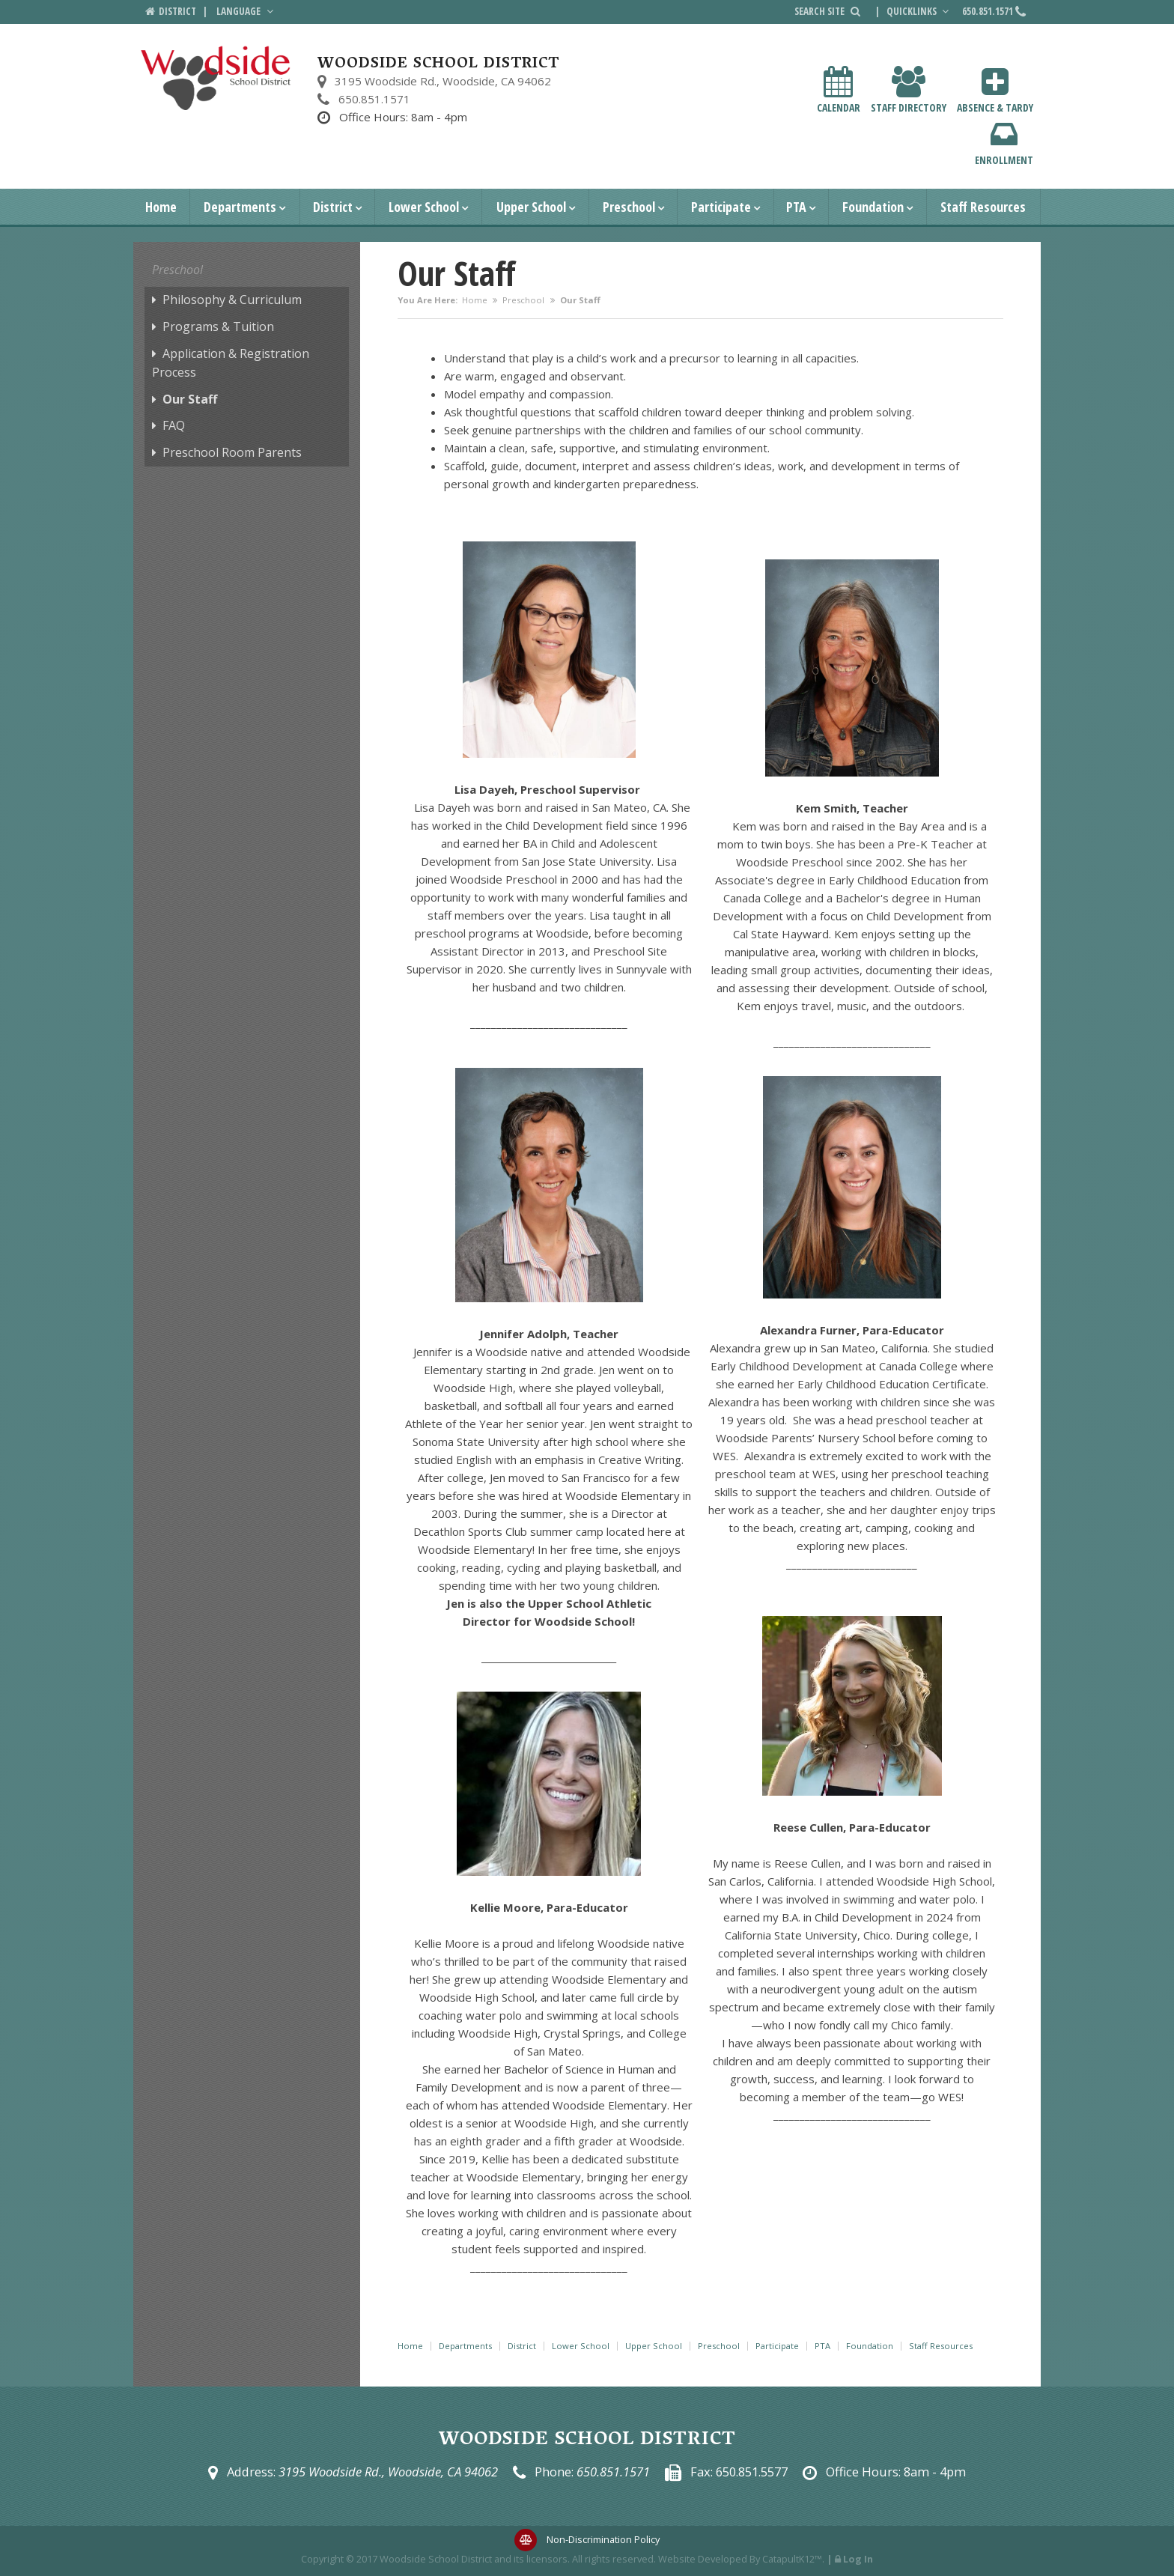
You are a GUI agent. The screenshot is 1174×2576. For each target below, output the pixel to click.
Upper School (531, 207)
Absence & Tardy (995, 90)
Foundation (873, 207)
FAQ (173, 425)
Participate (721, 207)
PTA (796, 207)
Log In (858, 2559)
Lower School (424, 207)
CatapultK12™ (792, 2559)
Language (246, 11)
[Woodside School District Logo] (216, 78)
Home (161, 207)
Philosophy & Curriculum (232, 299)
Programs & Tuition (218, 326)
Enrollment (1004, 142)
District (333, 207)
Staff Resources (983, 207)
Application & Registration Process (230, 363)
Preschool (629, 207)
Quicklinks (919, 11)
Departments (240, 207)
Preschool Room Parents (232, 452)
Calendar (838, 90)
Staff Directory (908, 90)
